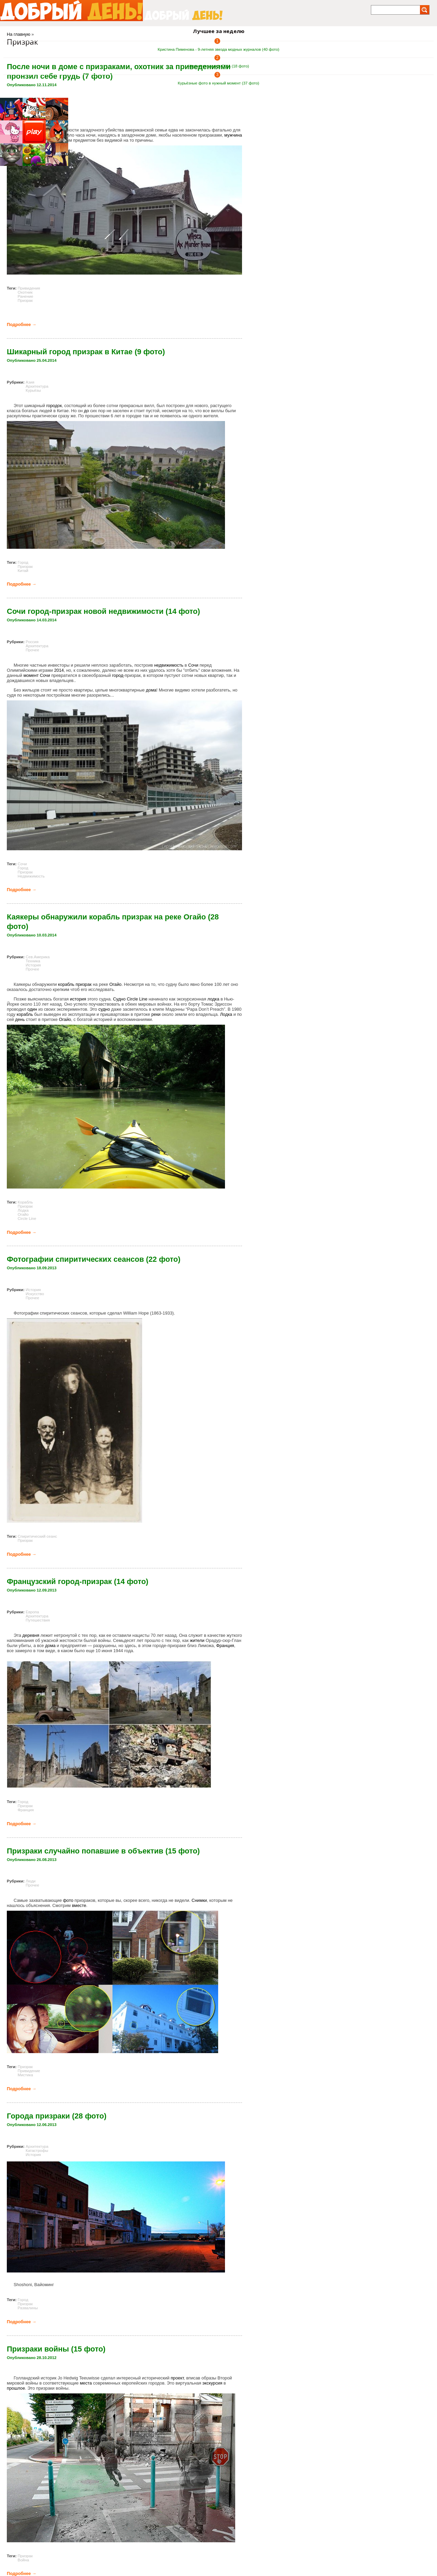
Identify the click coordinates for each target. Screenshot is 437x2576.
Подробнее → (21, 324)
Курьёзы (33, 390)
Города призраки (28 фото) (56, 2116)
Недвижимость (31, 876)
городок (54, 405)
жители (197, 1640)
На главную (18, 34)
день (20, 1019)
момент (31, 675)
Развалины (28, 2308)
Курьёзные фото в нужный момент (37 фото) (218, 83)
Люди (30, 1881)
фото (68, 1900)
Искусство (35, 1294)
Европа (32, 1612)
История (33, 965)
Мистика (25, 2075)
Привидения (29, 288)
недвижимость (168, 665)
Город (23, 562)
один (32, 1009)
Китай (23, 571)
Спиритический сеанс (37, 1536)
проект (177, 2377)
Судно (119, 999)
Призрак (25, 300)
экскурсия (212, 2383)
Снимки (199, 1900)
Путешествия (38, 1620)
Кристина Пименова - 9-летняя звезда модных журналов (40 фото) (219, 49)
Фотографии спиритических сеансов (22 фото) (93, 1259)
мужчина (233, 135)
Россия (32, 642)
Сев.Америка (38, 957)
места (86, 2383)
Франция (225, 1645)
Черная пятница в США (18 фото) (218, 66)
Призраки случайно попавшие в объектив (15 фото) (103, 1851)
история (78, 999)
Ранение (25, 296)
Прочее (32, 650)
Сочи (193, 665)
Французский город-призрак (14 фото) (77, 1581)
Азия (30, 382)
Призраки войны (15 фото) (56, 2349)
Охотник (25, 292)
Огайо (115, 984)
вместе (79, 1905)
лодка (213, 999)
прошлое (16, 2388)
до (86, 410)
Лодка (226, 1014)
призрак (84, 984)
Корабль (25, 1202)
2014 (59, 670)
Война (23, 2560)
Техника (33, 961)
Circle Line (137, 999)
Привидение (29, 2071)
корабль (66, 984)
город (117, 675)
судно (104, 1009)
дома (151, 690)
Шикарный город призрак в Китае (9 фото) (86, 351)
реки (156, 1014)
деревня (31, 1635)
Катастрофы (37, 2150)
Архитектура (37, 386)
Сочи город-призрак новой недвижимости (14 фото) (103, 611)
